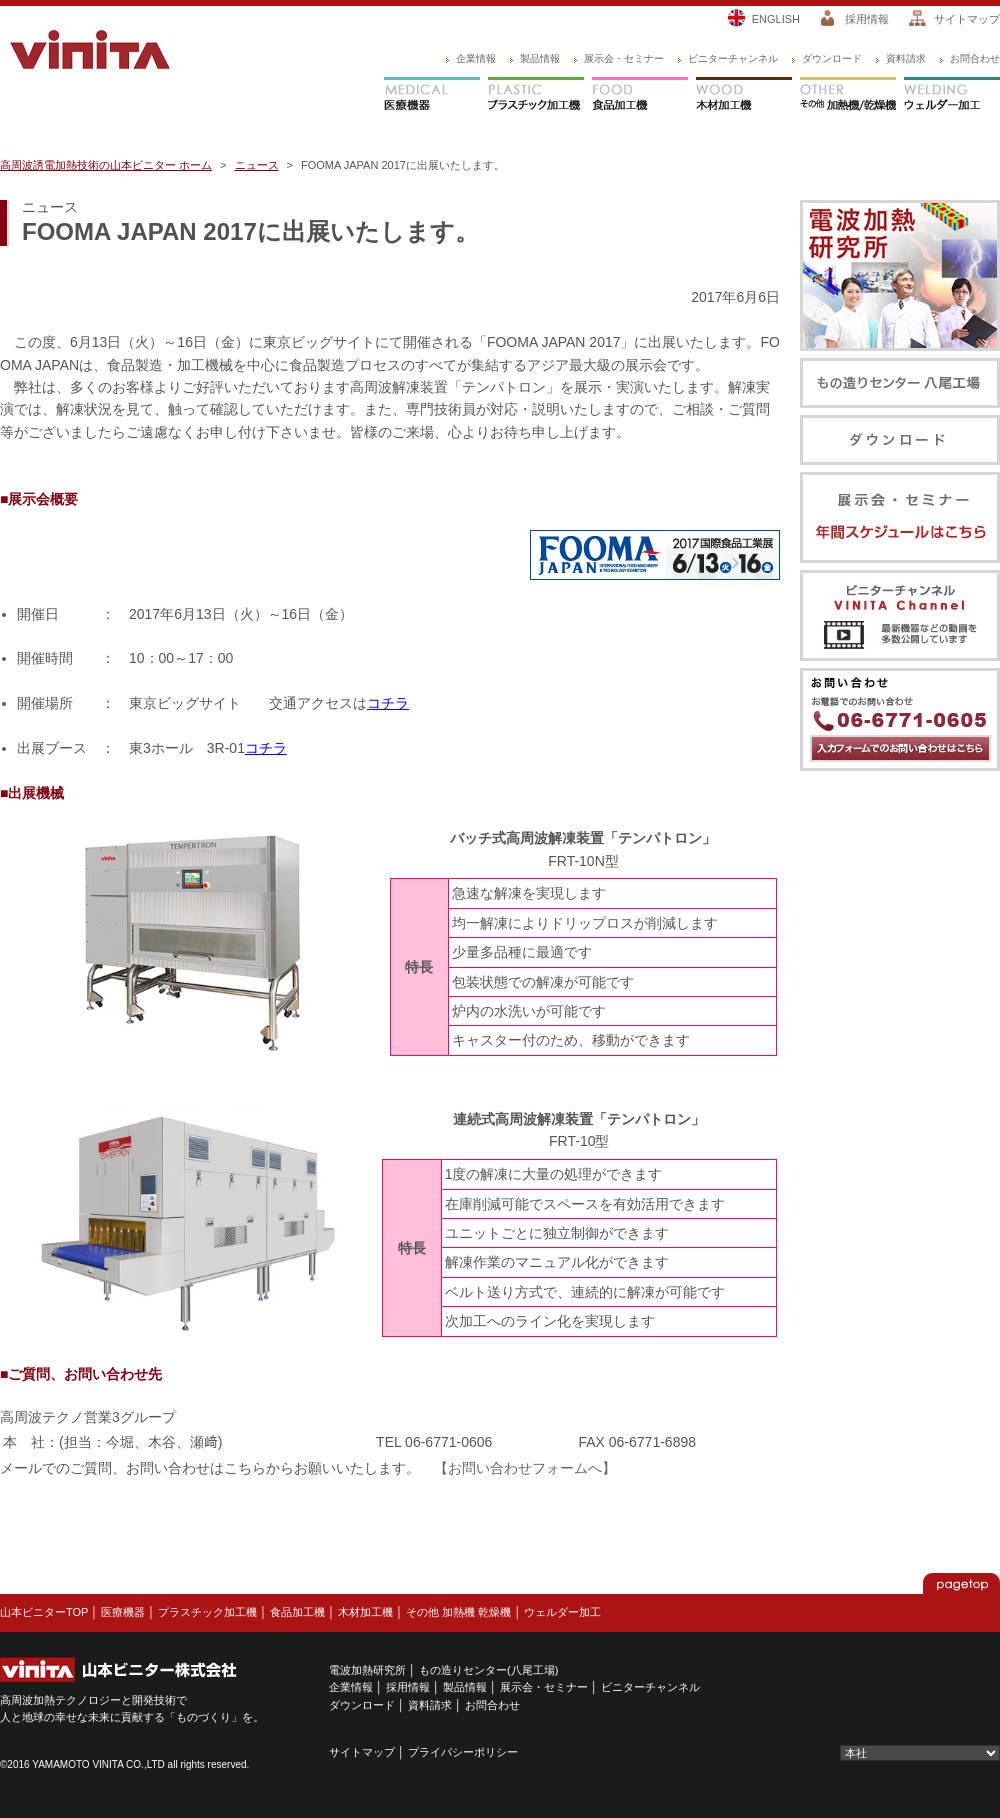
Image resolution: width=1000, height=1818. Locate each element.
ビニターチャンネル (733, 58)
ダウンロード (832, 58)
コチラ (388, 703)
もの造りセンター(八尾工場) (488, 1670)
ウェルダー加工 (952, 96)
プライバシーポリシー (463, 1752)
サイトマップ (967, 19)
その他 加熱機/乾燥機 (848, 96)
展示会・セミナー (624, 58)
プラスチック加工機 (536, 96)
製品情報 (540, 58)
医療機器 (432, 96)
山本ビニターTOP (44, 1612)
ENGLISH (776, 19)
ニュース (257, 165)
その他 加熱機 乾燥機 (458, 1612)
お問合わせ (975, 58)
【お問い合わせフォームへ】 (525, 1468)
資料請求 (906, 58)
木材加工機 (744, 96)
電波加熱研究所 (367, 1670)
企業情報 (476, 58)
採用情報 (867, 19)
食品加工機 (640, 96)
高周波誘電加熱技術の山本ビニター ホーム (106, 165)
